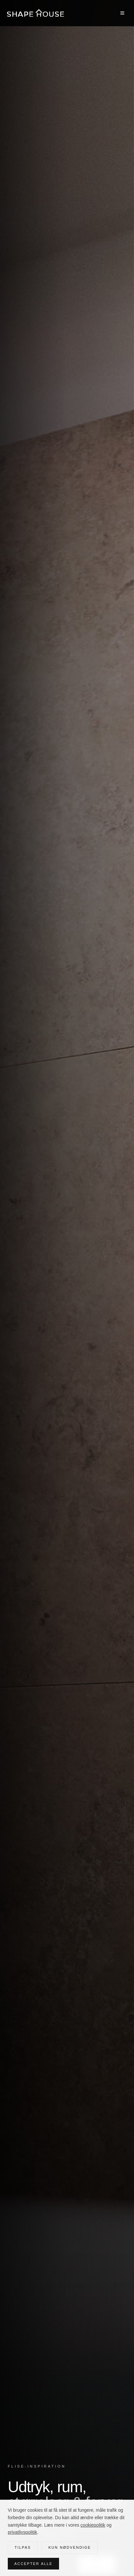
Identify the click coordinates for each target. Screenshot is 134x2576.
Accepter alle (33, 2564)
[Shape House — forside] (35, 13)
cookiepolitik (92, 2525)
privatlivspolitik (22, 2532)
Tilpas (23, 2547)
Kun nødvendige (69, 2547)
